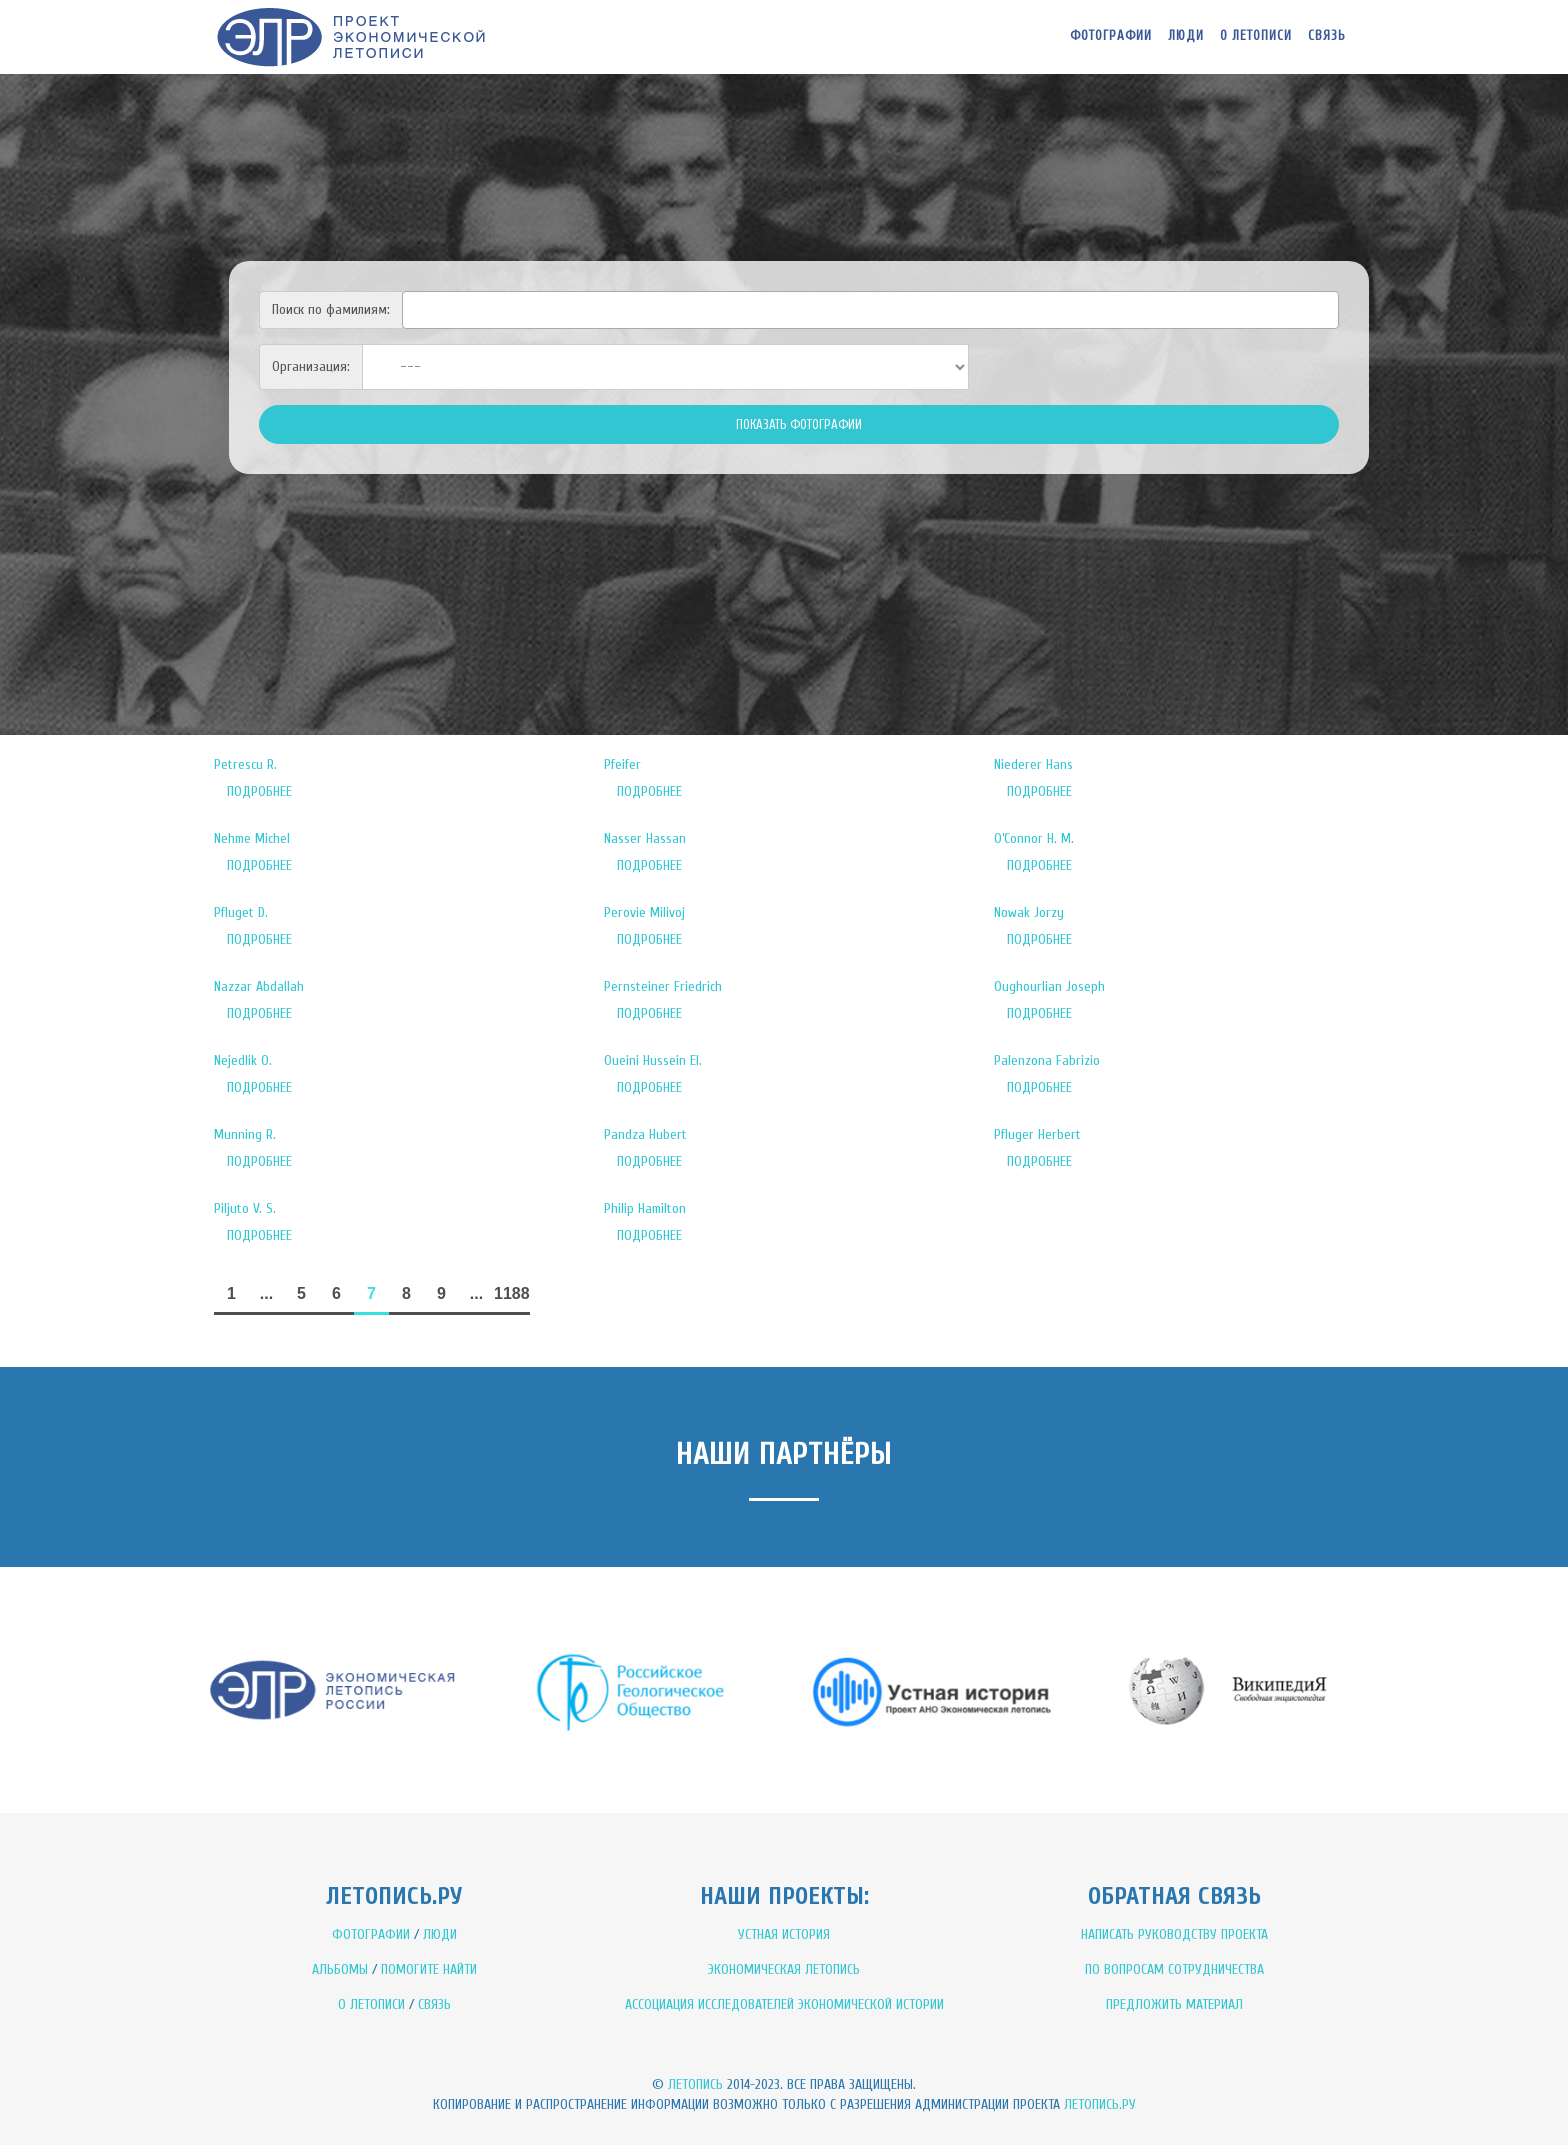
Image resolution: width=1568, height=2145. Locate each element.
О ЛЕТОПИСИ (371, 2004)
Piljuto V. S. (245, 1208)
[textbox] (413, 307)
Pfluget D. (241, 912)
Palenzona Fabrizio (1047, 1060)
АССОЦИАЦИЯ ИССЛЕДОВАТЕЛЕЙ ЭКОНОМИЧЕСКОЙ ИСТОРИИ (784, 2004)
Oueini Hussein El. (653, 1060)
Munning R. (245, 1134)
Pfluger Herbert (1037, 1134)
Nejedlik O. (243, 1060)
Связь (1327, 35)
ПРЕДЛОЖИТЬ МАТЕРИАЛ (1174, 2004)
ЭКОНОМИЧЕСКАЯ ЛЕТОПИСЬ (784, 1969)
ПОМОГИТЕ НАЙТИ (429, 1969)
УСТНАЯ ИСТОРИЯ (784, 1934)
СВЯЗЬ (434, 2004)
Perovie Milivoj (644, 912)
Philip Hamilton (645, 1208)
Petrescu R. (245, 764)
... (266, 1293)
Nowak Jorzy (1029, 912)
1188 (512, 1293)
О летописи (1256, 35)
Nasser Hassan (645, 838)
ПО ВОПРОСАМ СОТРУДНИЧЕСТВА (1174, 1969)
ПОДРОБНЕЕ (259, 791)
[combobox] (870, 310)
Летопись (695, 2084)
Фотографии (1111, 35)
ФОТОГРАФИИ (371, 1934)
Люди (1186, 35)
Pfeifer (622, 764)
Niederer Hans (1033, 764)
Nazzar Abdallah (259, 986)
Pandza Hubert (645, 1134)
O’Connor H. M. (1034, 838)
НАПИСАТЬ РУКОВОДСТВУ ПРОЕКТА (1174, 1934)
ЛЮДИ (440, 1934)
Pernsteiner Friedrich (663, 986)
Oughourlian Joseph (1049, 986)
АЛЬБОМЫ (340, 1969)
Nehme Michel (252, 838)
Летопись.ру (1100, 2104)
